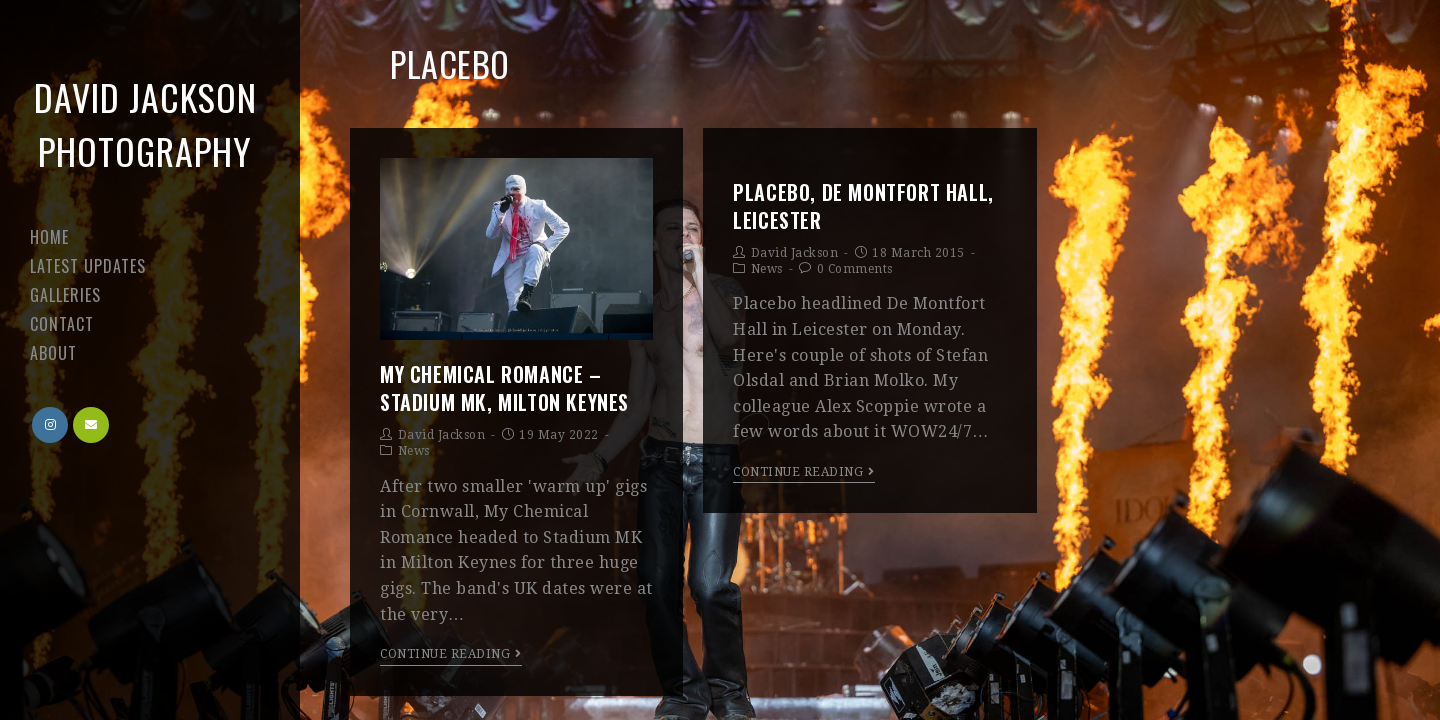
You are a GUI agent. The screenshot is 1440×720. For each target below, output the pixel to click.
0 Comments (855, 269)
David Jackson (442, 435)
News (414, 451)
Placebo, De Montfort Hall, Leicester (863, 206)
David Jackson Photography (145, 123)
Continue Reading (451, 654)
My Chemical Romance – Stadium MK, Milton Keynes (504, 388)
